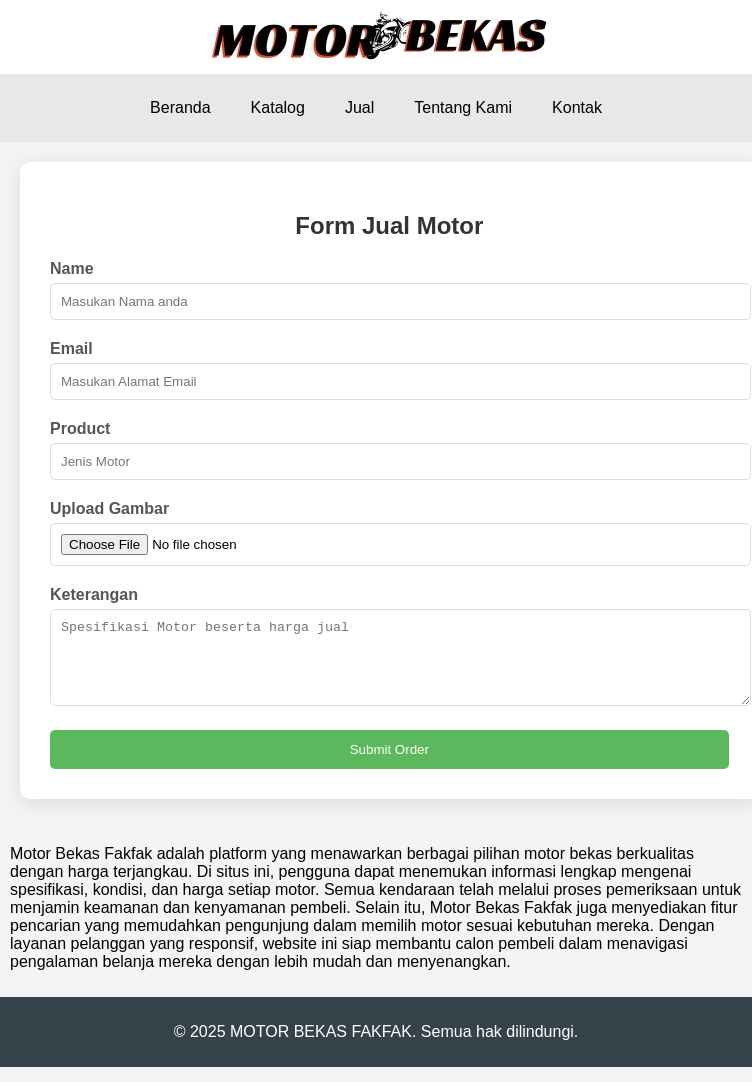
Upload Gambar (109, 508)
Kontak (577, 107)
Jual (359, 107)
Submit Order (389, 764)
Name (72, 268)
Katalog (278, 107)
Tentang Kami (463, 107)
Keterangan (94, 594)
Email (71, 348)
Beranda (180, 107)
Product (80, 428)
